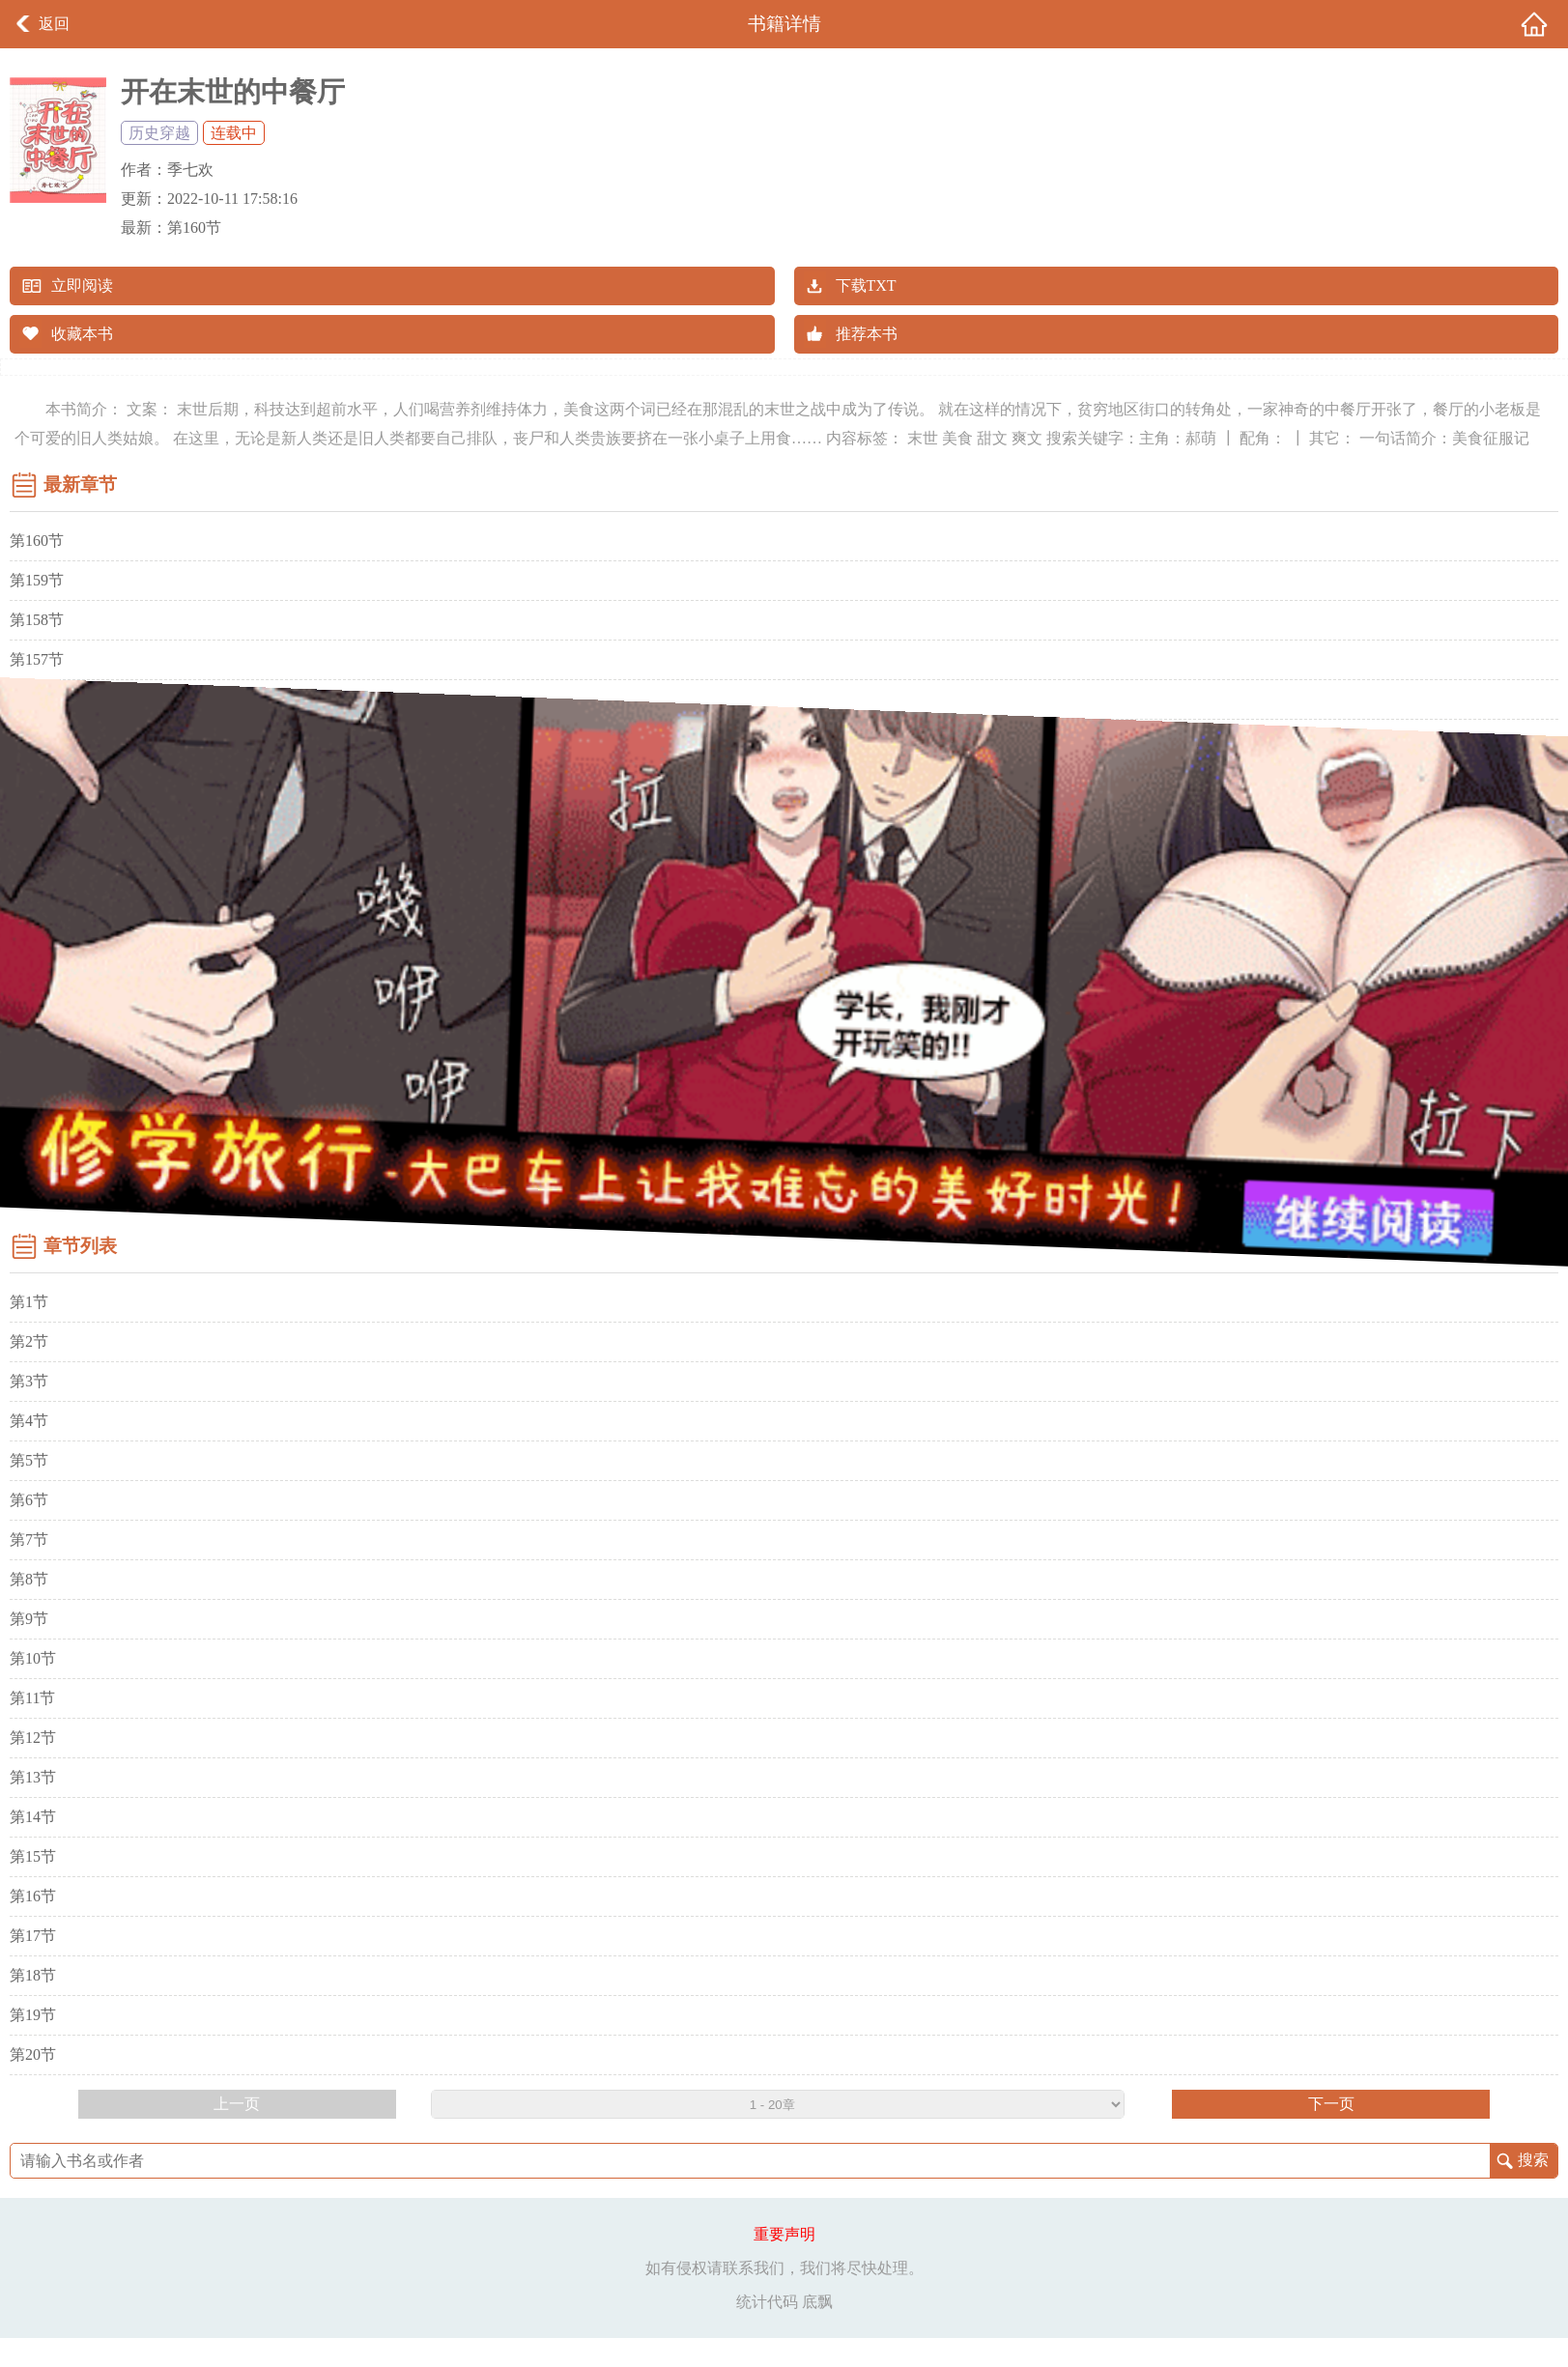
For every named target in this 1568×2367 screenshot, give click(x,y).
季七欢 (190, 169)
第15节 (33, 1856)
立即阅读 (82, 285)
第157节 (37, 659)
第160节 (194, 227)
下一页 (1331, 2104)
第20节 (33, 2054)
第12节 (33, 1737)
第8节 (29, 1579)
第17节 (33, 1935)
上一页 (237, 2104)
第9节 (29, 1619)
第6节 (29, 1500)
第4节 (29, 1420)
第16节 (33, 1896)
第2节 (29, 1341)
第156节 (37, 699)
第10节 (33, 1658)
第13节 (33, 1777)
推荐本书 (867, 334)
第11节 (32, 1698)
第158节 (37, 620)
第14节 (33, 1817)
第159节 (37, 580)
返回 (54, 23)
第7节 (29, 1539)
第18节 (33, 1975)
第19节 (33, 2015)
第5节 (29, 1460)
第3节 (29, 1381)
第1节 (29, 1302)
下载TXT (866, 285)
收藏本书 (82, 334)
